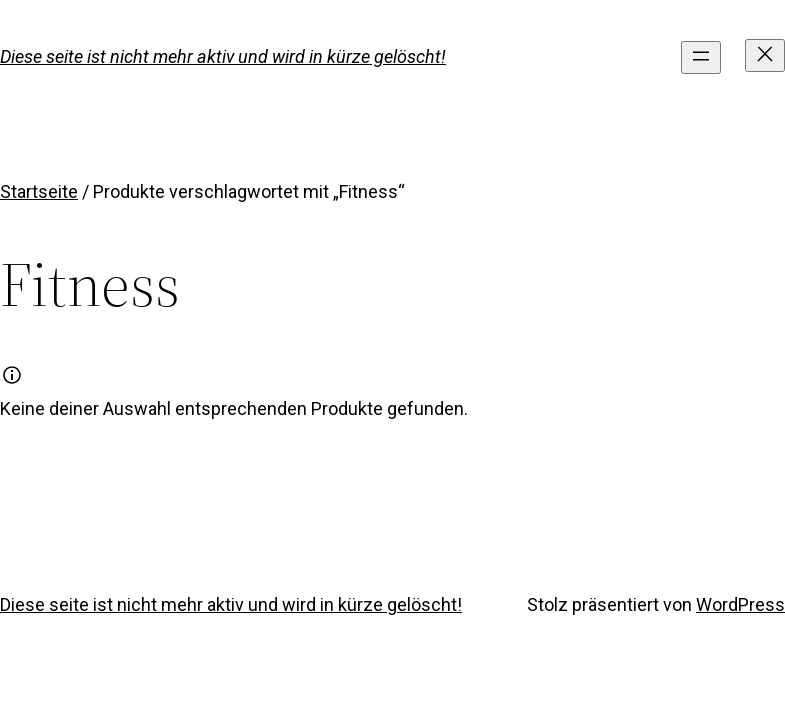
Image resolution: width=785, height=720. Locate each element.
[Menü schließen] (765, 55)
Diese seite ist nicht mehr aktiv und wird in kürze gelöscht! (223, 56)
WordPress (740, 604)
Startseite (39, 191)
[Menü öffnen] (701, 57)
